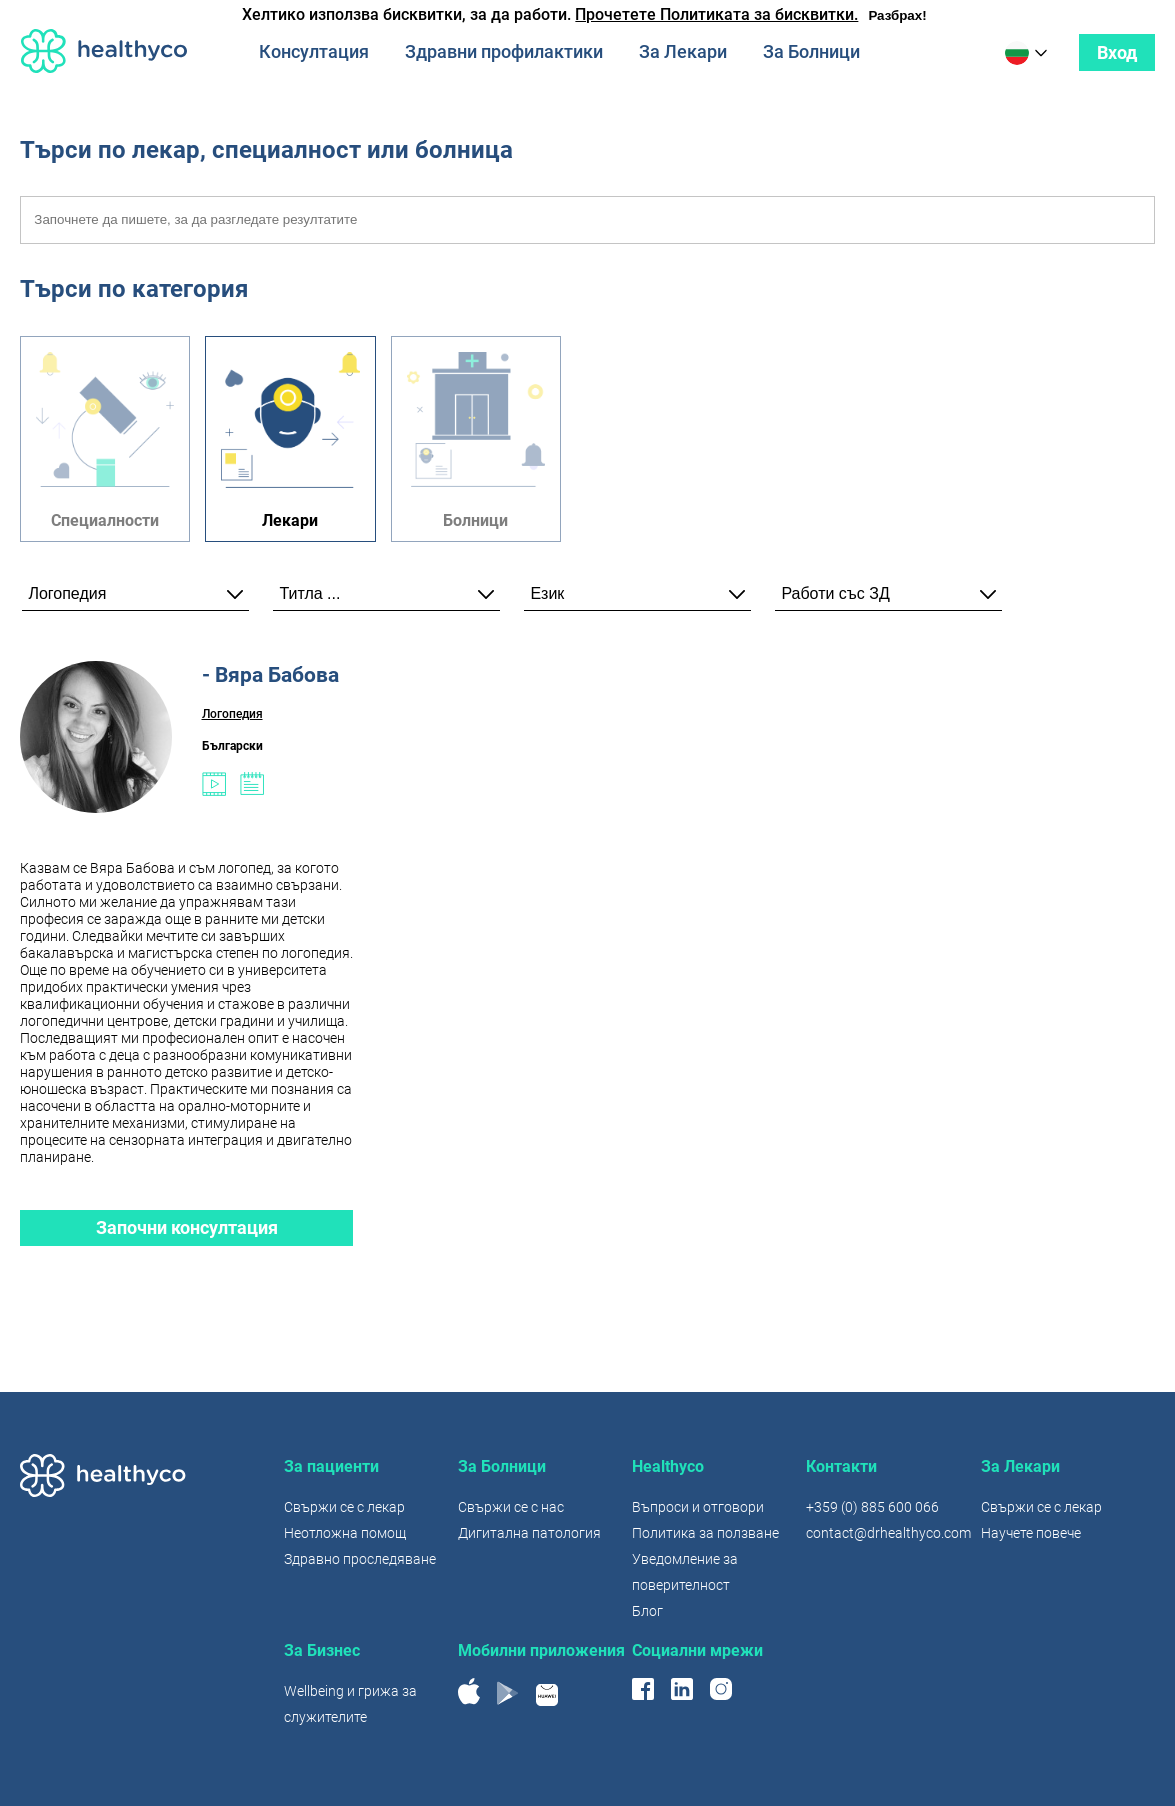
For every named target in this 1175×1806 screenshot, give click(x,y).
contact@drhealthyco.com (888, 1533)
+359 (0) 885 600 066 (872, 1507)
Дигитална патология (529, 1533)
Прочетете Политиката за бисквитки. (716, 14)
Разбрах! (897, 15)
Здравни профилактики (504, 51)
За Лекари (683, 51)
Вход (1117, 52)
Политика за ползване (705, 1533)
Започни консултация (187, 1227)
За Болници (811, 51)
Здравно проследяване (360, 1559)
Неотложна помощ (345, 1533)
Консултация (314, 51)
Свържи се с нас (511, 1507)
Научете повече (1031, 1533)
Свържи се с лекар (344, 1507)
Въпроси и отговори (698, 1507)
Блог (647, 1611)
